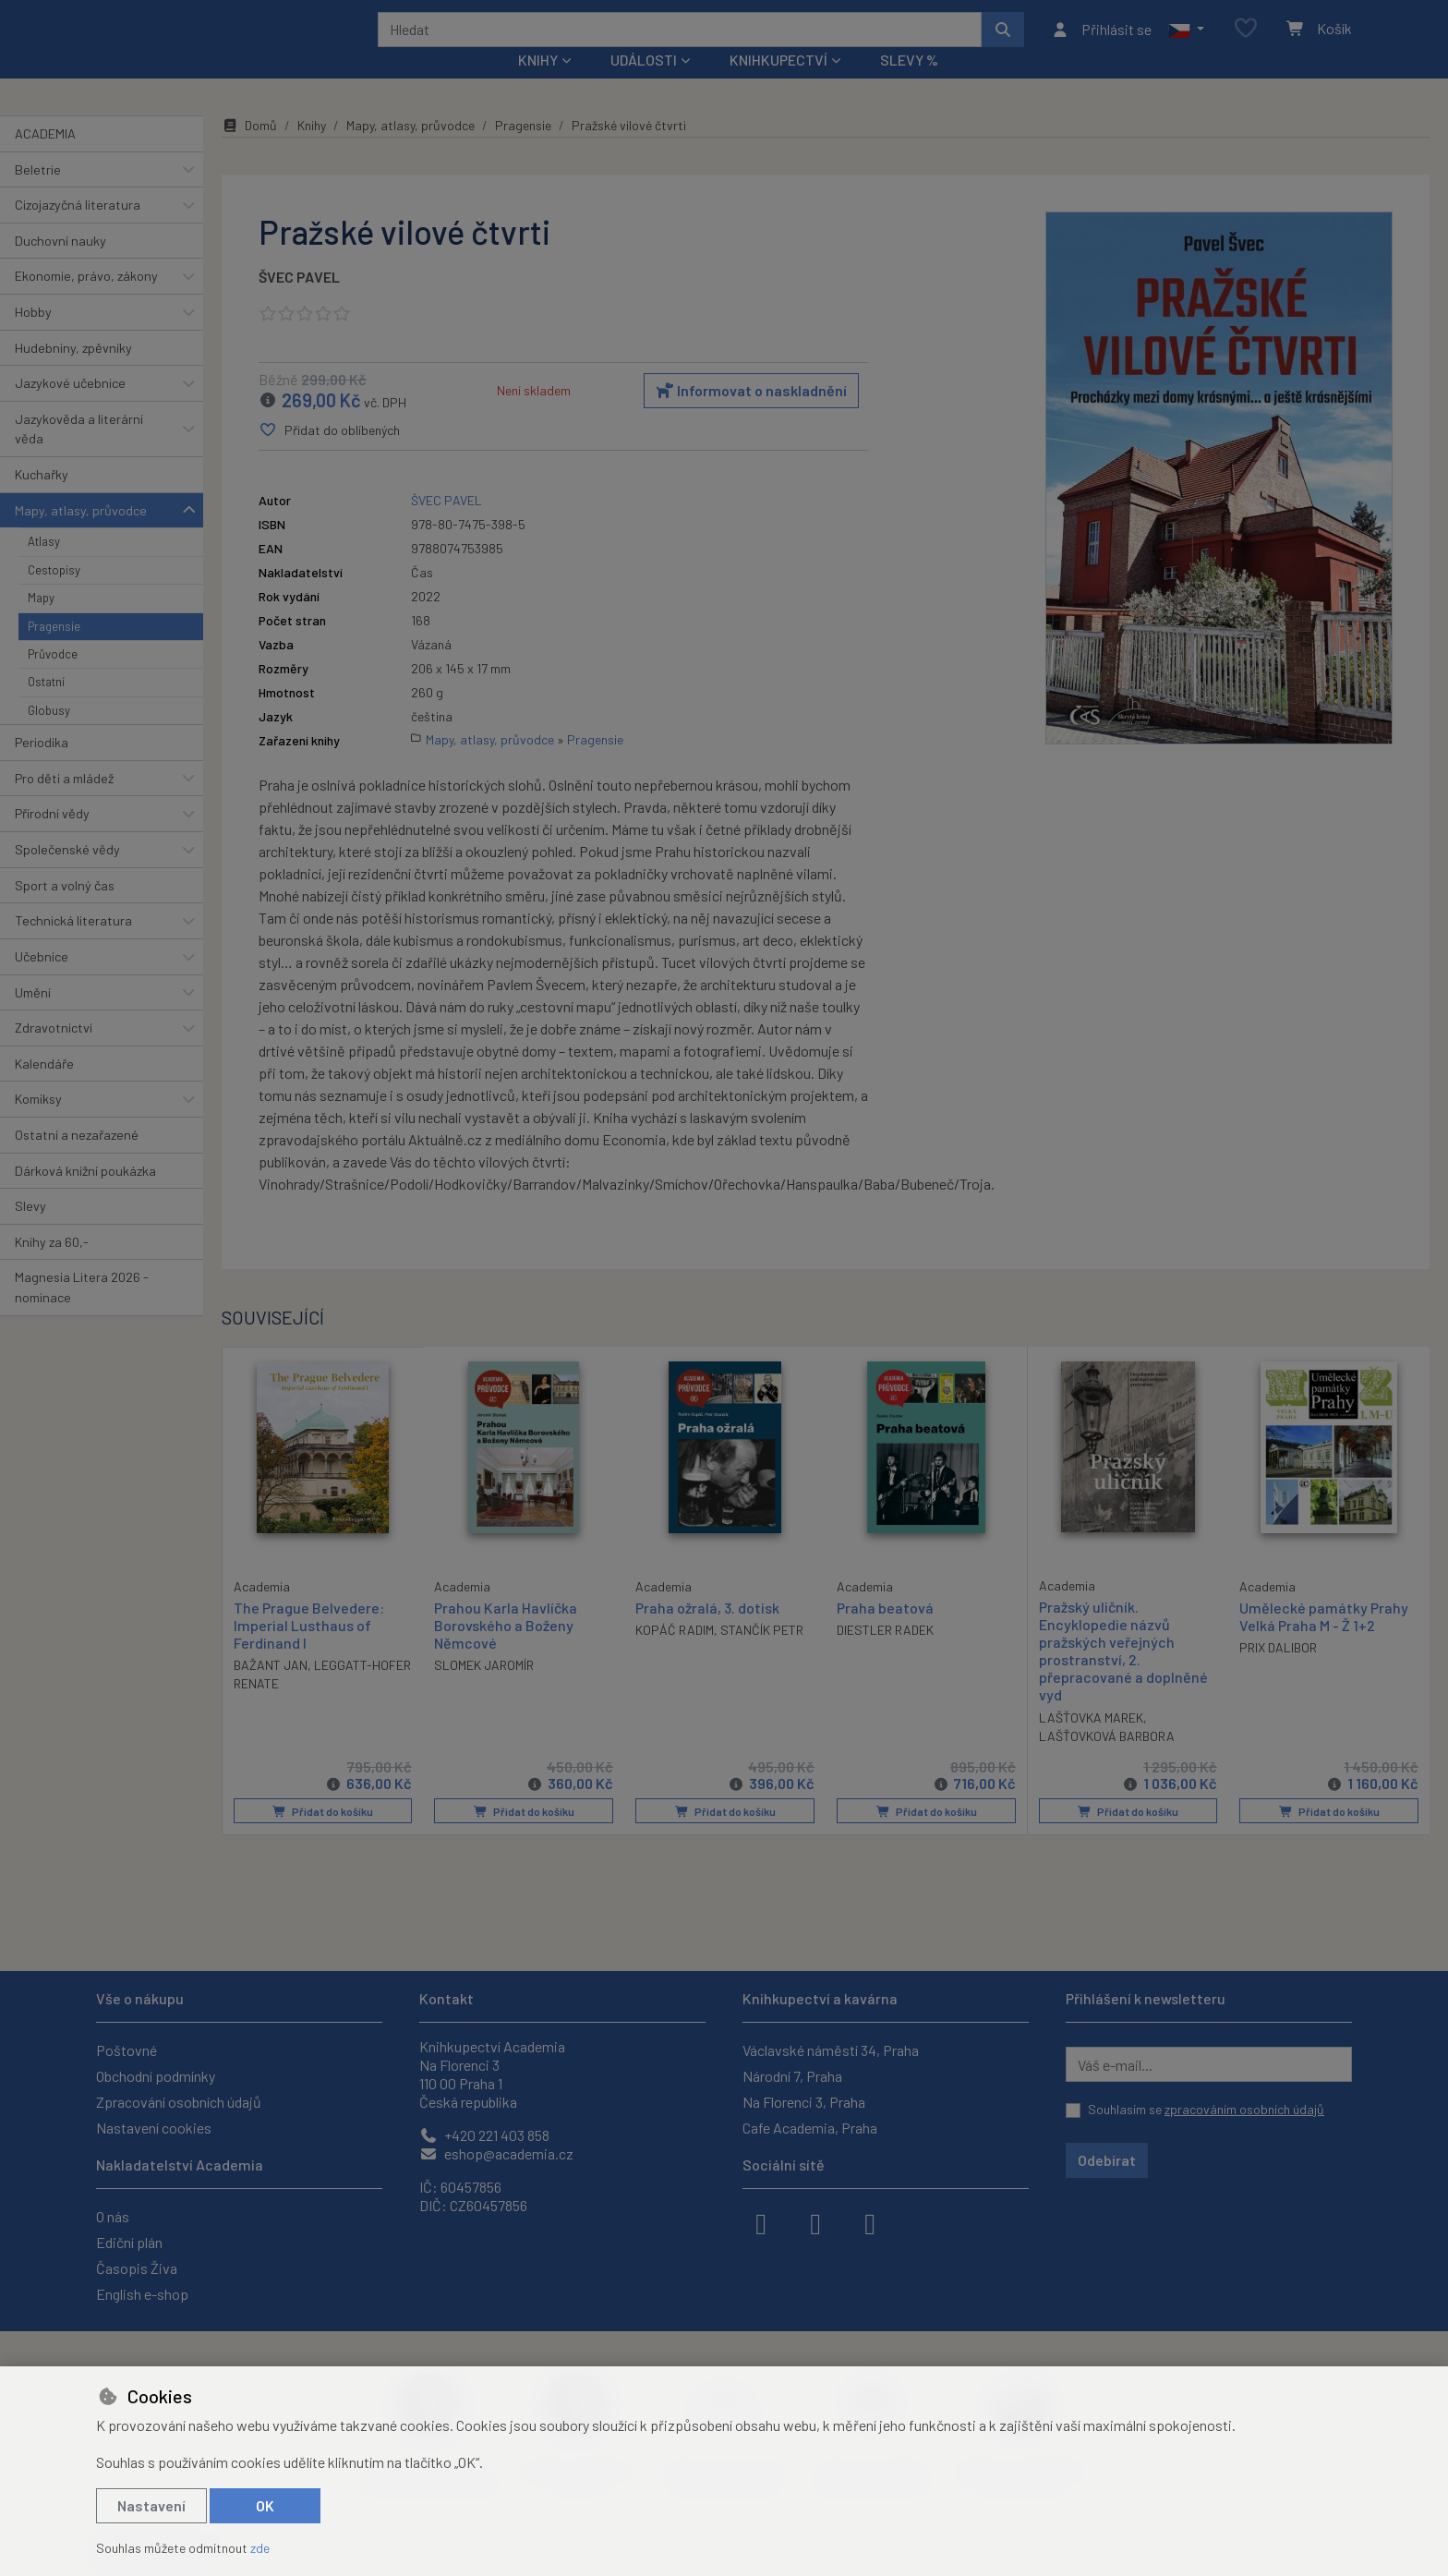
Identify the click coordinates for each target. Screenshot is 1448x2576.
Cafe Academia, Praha (809, 2127)
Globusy (49, 735)
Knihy (311, 150)
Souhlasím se (1206, 2109)
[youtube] (869, 2222)
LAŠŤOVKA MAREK (1091, 1742)
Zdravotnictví (53, 1052)
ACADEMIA (45, 158)
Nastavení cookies (153, 2127)
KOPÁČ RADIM (674, 1655)
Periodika (41, 767)
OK (265, 2505)
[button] (1186, 41)
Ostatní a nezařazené (77, 1159)
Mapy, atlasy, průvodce (81, 535)
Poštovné (126, 2050)
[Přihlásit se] (1101, 41)
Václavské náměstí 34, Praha (830, 2050)
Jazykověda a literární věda (79, 454)
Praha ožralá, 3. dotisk (707, 1631)
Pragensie (54, 650)
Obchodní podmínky (155, 2076)
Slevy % (909, 84)
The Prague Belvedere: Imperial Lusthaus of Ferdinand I (309, 1648)
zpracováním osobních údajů (1244, 2109)
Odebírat (1107, 2160)
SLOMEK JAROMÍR (484, 1690)
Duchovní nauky (60, 265)
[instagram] (815, 2222)
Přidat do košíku (322, 1835)
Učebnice (41, 981)
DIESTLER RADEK (885, 1655)
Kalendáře (44, 1088)
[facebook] (760, 2222)
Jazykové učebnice (70, 408)
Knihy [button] (538, 84)
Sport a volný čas (65, 910)
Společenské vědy (67, 874)
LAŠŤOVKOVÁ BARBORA (1107, 1761)
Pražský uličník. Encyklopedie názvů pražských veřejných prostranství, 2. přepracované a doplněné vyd (1123, 1675)
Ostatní (46, 706)
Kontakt (446, 1998)
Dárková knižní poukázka (85, 1195)
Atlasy (44, 566)
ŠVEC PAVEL (299, 301)
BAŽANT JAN (271, 1689)
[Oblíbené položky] (1245, 41)
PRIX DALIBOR (1278, 1672)
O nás (112, 2216)
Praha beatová (885, 1631)
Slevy (30, 1231)
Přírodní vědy (52, 838)
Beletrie (38, 193)
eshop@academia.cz (496, 2153)
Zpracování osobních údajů (178, 2101)
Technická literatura (73, 945)
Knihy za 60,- (52, 1267)
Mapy (41, 622)
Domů (249, 150)
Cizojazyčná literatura (77, 229)
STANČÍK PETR (761, 1655)
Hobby (33, 337)
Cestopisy (54, 594)
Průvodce (53, 678)
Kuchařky (41, 499)
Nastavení (151, 2505)
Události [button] (643, 84)
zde (260, 2548)
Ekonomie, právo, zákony (86, 300)
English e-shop (142, 2294)
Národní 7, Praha (792, 2076)
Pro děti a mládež (64, 803)
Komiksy (38, 1123)
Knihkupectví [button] (778, 84)
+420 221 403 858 (484, 2135)
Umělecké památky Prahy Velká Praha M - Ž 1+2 (1323, 1640)
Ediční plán (129, 2242)
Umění (33, 1016)
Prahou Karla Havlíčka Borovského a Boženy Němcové (505, 1649)
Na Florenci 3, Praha (803, 2101)
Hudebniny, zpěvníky (73, 372)
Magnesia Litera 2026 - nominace (82, 1312)
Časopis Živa (136, 2268)
